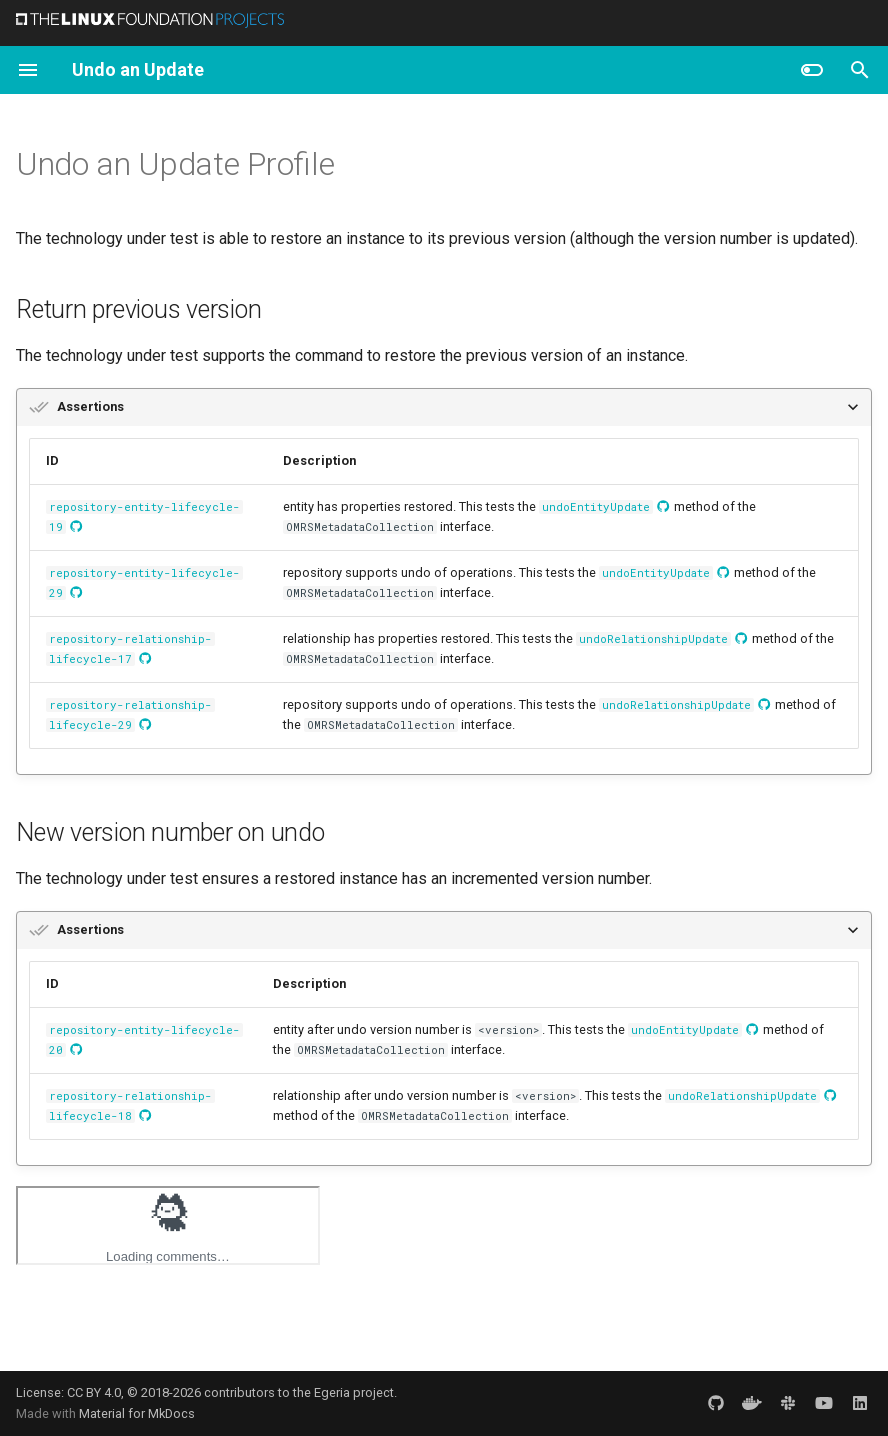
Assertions (90, 406)
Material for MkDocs (137, 1413)
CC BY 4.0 (94, 1392)
